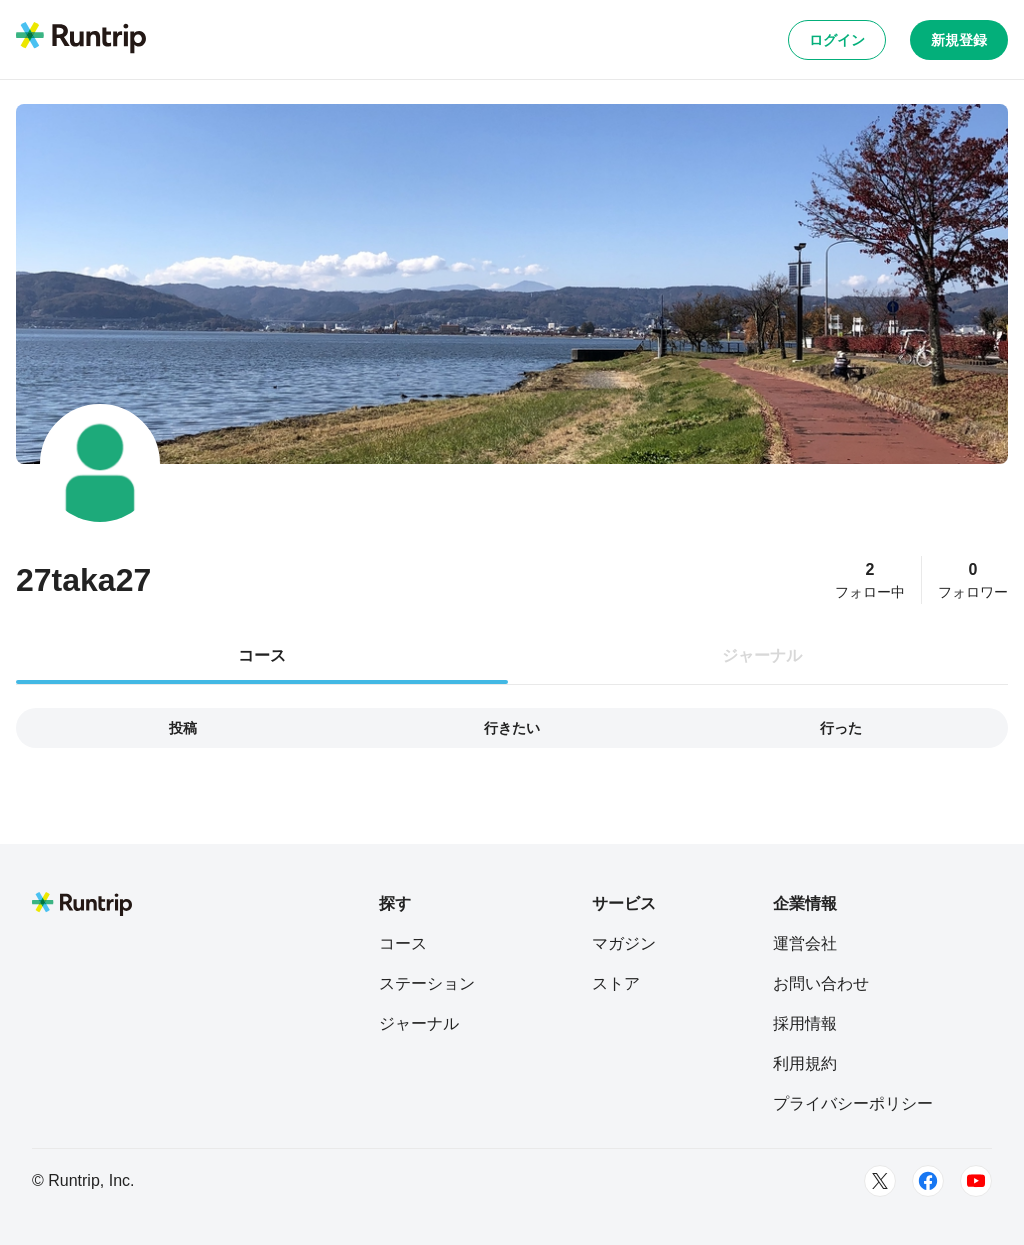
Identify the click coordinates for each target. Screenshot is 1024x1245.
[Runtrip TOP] (81, 39)
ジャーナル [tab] (762, 655)
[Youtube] (976, 1181)
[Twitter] (880, 1181)
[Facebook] (928, 1181)
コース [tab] (262, 655)
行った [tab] (841, 728)
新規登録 (959, 40)
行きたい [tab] (512, 728)
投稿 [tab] (183, 728)
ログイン (837, 40)
